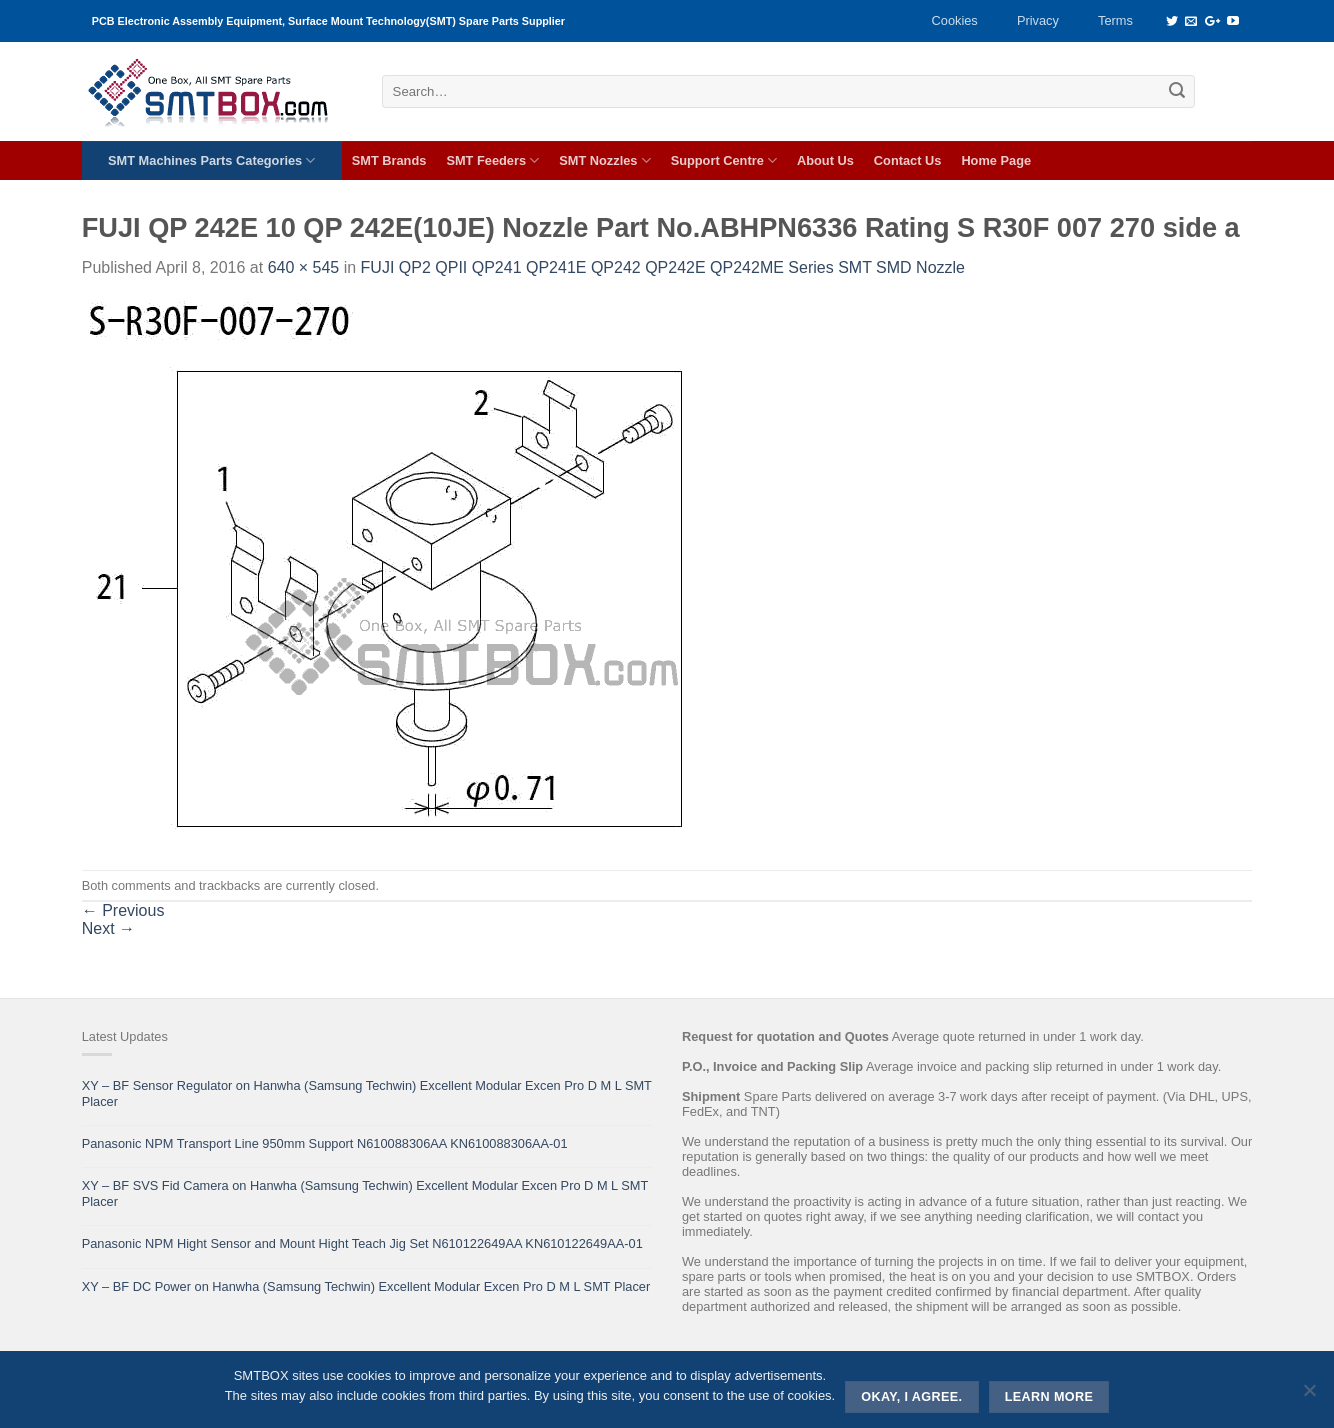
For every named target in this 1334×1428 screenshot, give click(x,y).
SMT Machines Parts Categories (211, 160)
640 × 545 (304, 267)
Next (108, 928)
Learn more (1049, 1397)
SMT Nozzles (604, 160)
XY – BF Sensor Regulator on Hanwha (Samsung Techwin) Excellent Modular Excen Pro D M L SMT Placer (367, 1093)
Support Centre (724, 160)
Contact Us (908, 160)
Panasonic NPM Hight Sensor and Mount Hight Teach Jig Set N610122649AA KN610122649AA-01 (362, 1243)
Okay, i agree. (911, 1397)
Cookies (955, 20)
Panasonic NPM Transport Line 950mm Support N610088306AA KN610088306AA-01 (325, 1143)
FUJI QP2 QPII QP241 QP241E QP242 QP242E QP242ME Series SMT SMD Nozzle (663, 267)
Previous (123, 910)
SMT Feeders (492, 160)
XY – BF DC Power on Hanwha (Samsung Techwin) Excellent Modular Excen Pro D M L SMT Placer (366, 1286)
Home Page (996, 160)
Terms (1115, 20)
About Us (825, 160)
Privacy (1038, 20)
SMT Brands (389, 160)
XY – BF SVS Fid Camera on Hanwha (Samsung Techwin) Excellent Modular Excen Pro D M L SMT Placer (365, 1193)
